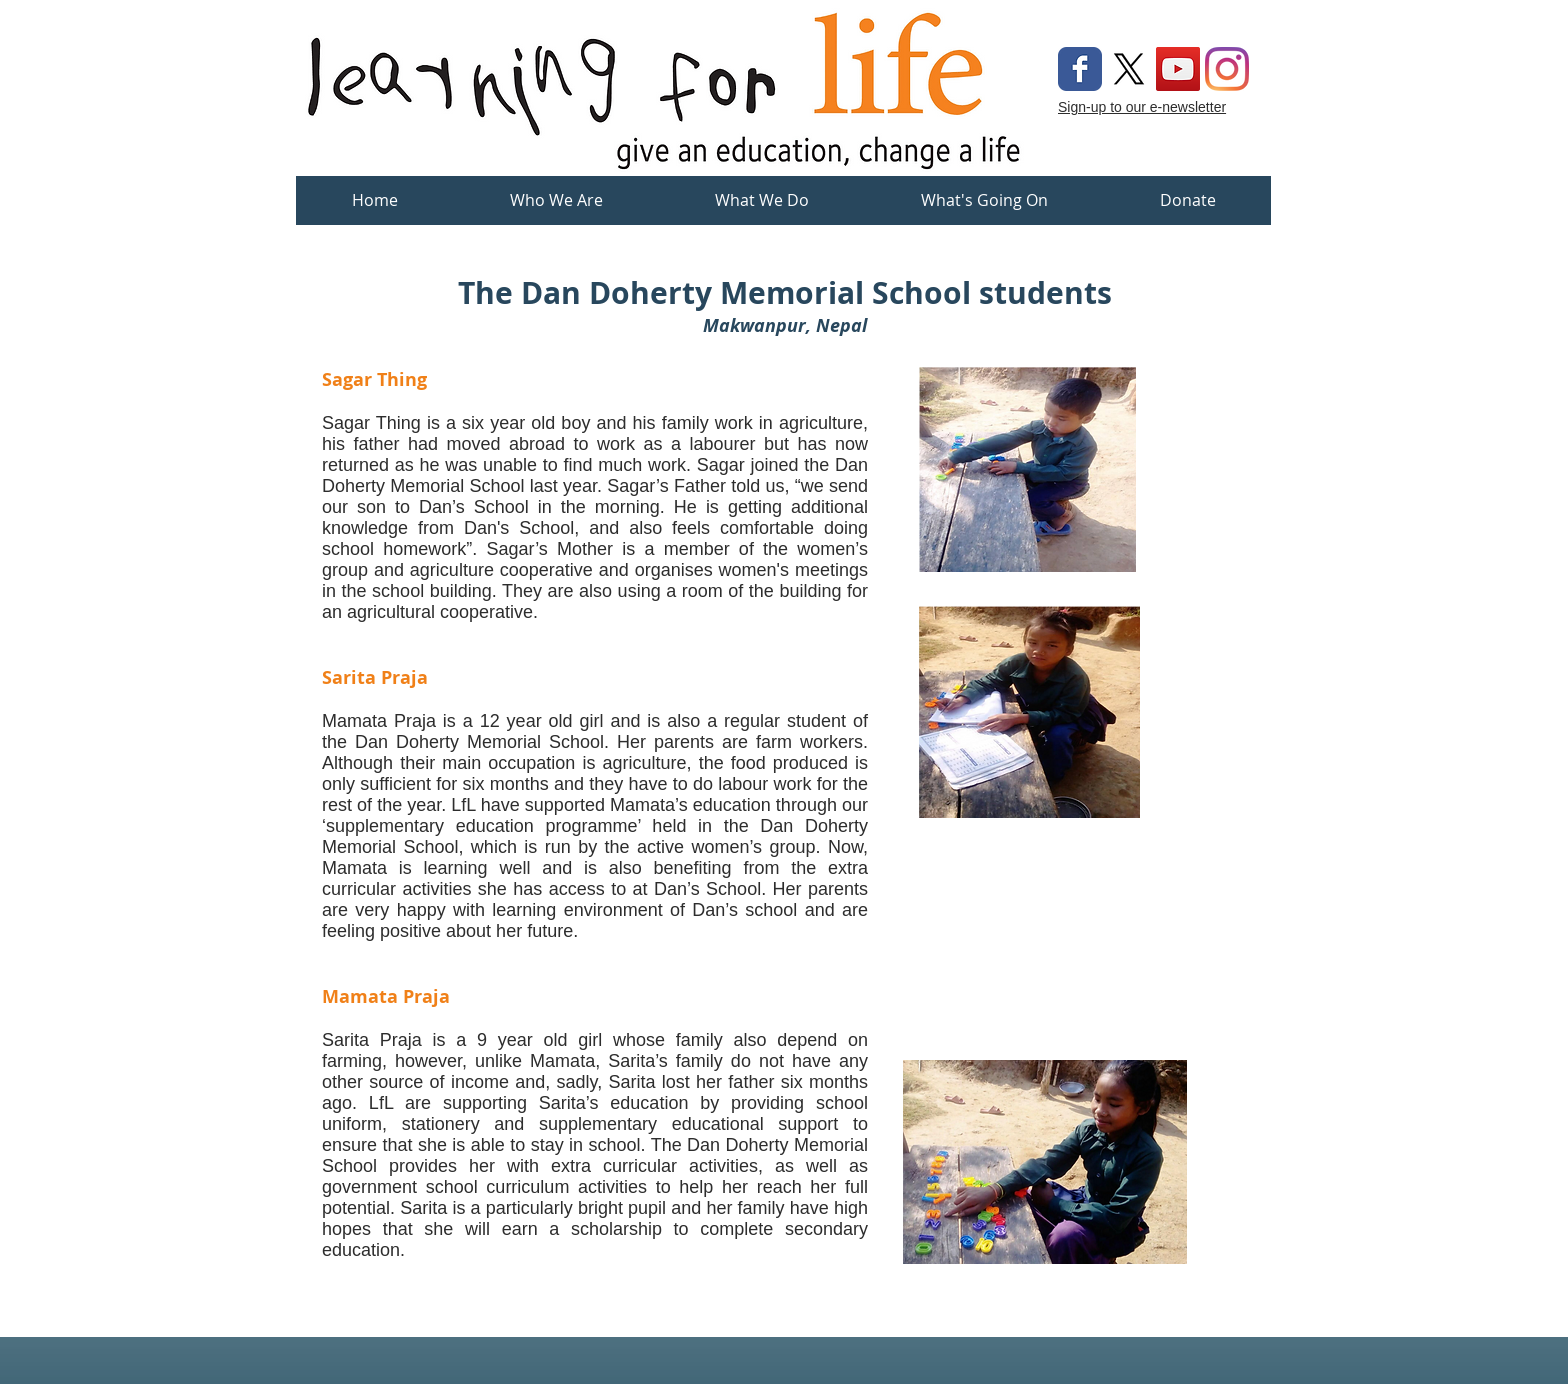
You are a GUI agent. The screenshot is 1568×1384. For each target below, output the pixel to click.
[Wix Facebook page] (1080, 69)
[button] (762, 206)
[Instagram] (1227, 69)
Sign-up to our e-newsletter (1142, 107)
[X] (1129, 69)
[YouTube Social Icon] (1178, 69)
